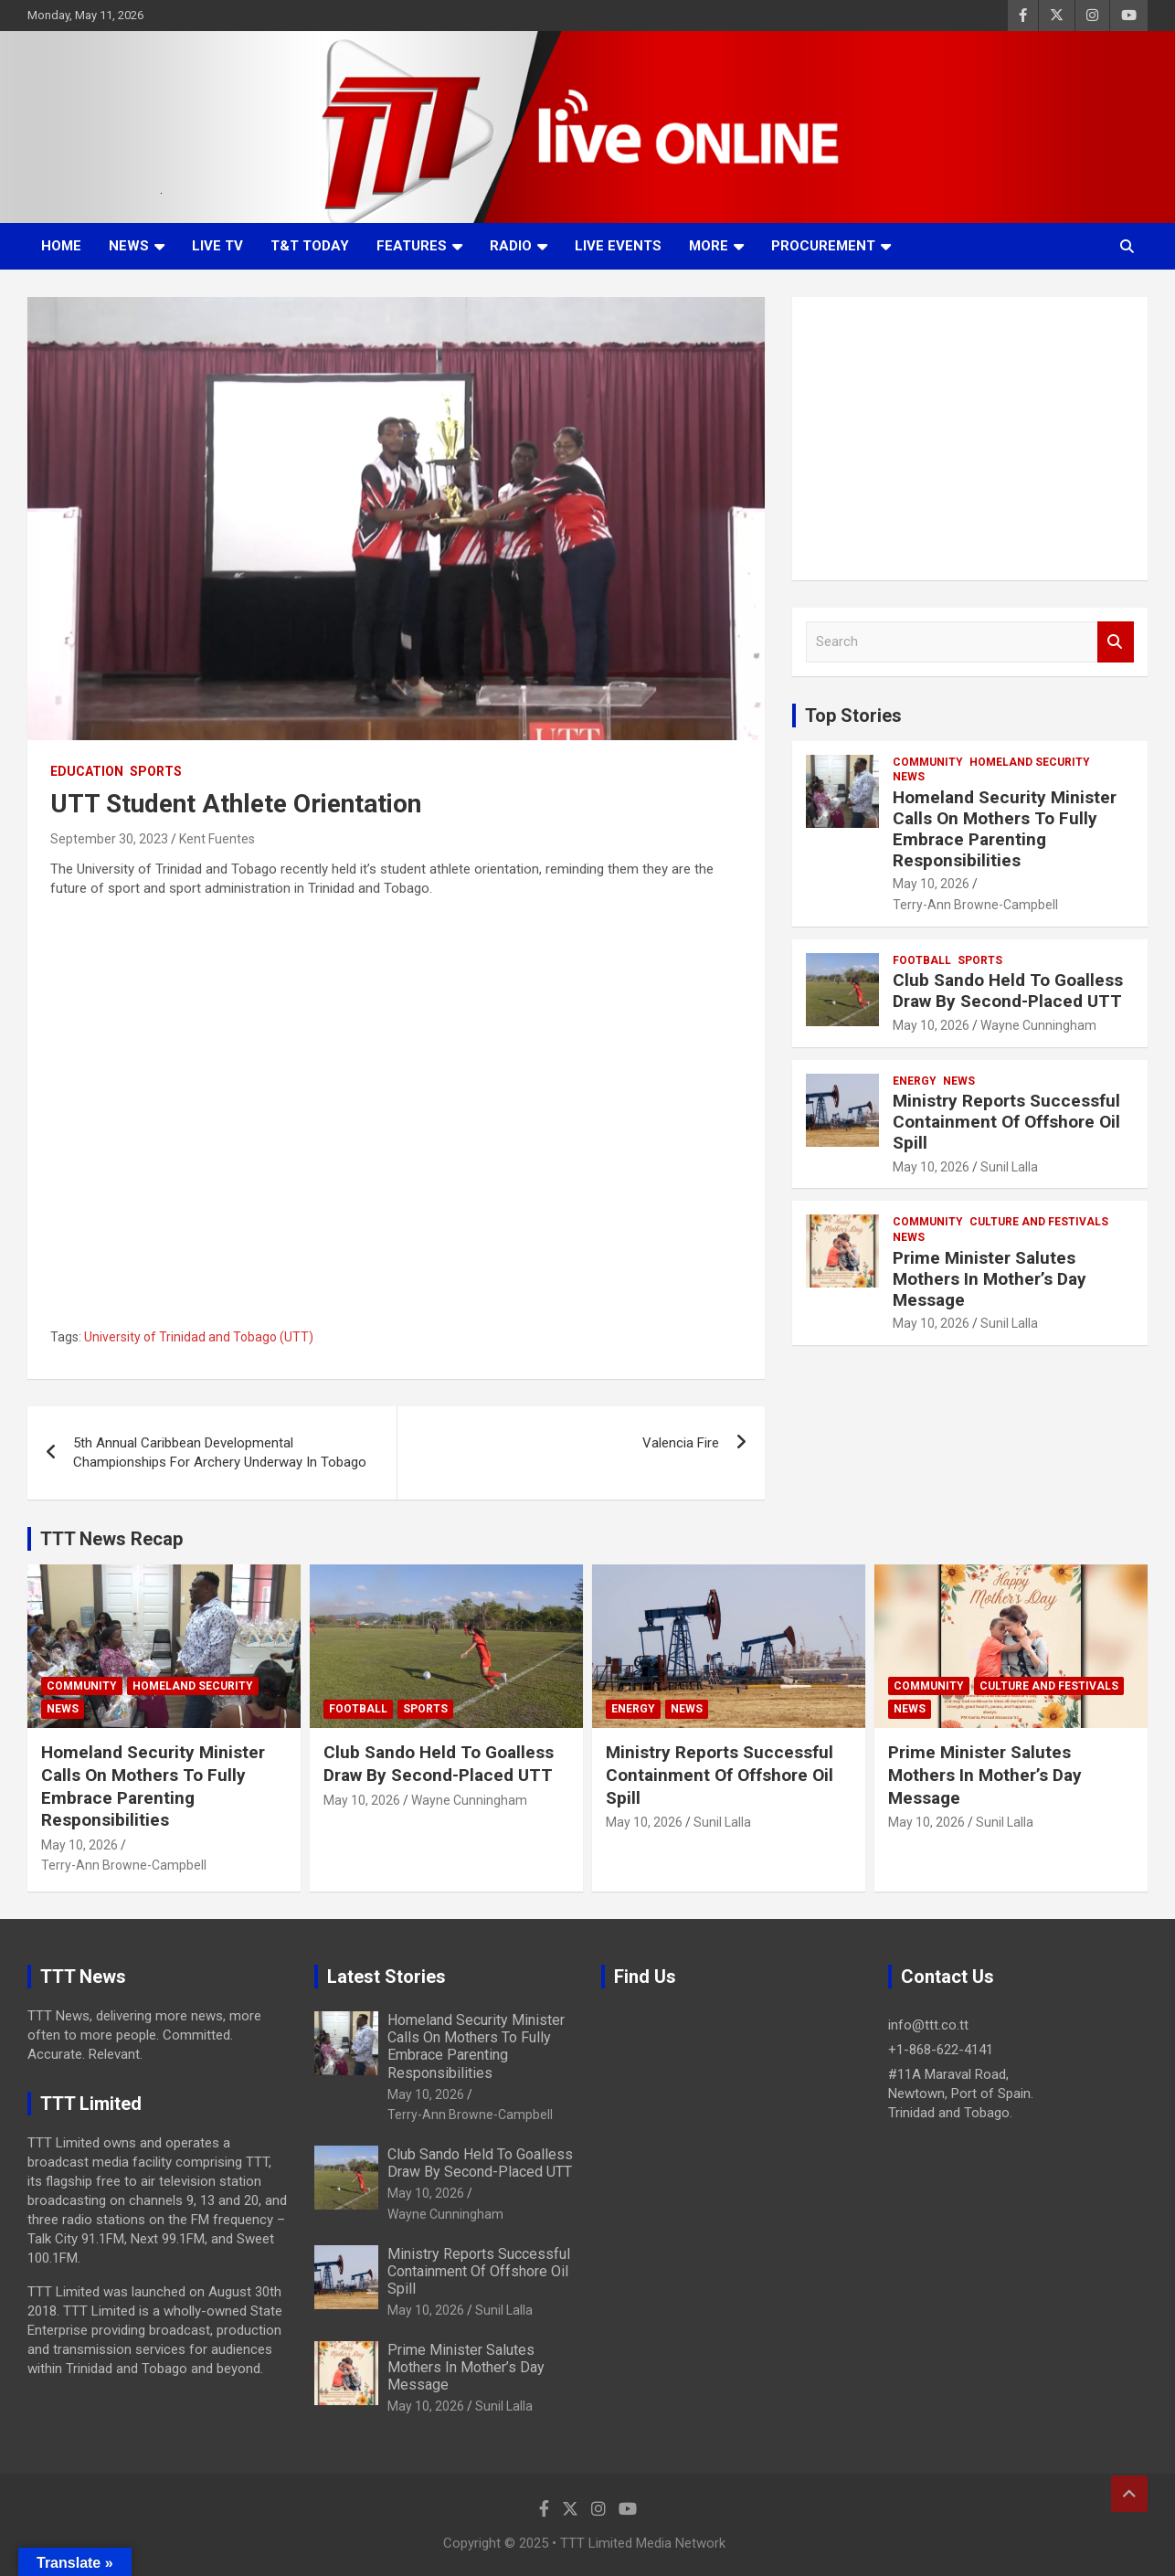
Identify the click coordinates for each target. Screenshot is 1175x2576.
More (708, 246)
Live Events (618, 246)
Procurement (823, 246)
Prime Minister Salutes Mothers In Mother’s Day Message (989, 1278)
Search (1115, 642)
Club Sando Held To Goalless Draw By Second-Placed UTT (1008, 991)
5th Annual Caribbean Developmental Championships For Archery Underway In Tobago (219, 1452)
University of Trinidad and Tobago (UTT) (198, 1337)
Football (922, 960)
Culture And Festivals (1038, 1221)
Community (928, 762)
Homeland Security (1029, 762)
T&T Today (309, 246)
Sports (156, 771)
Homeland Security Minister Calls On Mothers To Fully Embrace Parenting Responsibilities (1005, 828)
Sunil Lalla (1009, 1167)
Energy (915, 1081)
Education (86, 771)
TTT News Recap (111, 1539)
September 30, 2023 (109, 839)
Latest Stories (386, 1977)
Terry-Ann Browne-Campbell (975, 904)
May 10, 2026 (931, 883)
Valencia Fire (680, 1443)
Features (411, 246)
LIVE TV (217, 246)
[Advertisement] (970, 439)
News (129, 246)
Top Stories (853, 715)
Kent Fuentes (217, 839)
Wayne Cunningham (1038, 1025)
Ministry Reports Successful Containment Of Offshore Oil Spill (1006, 1121)
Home (61, 246)
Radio (511, 246)
